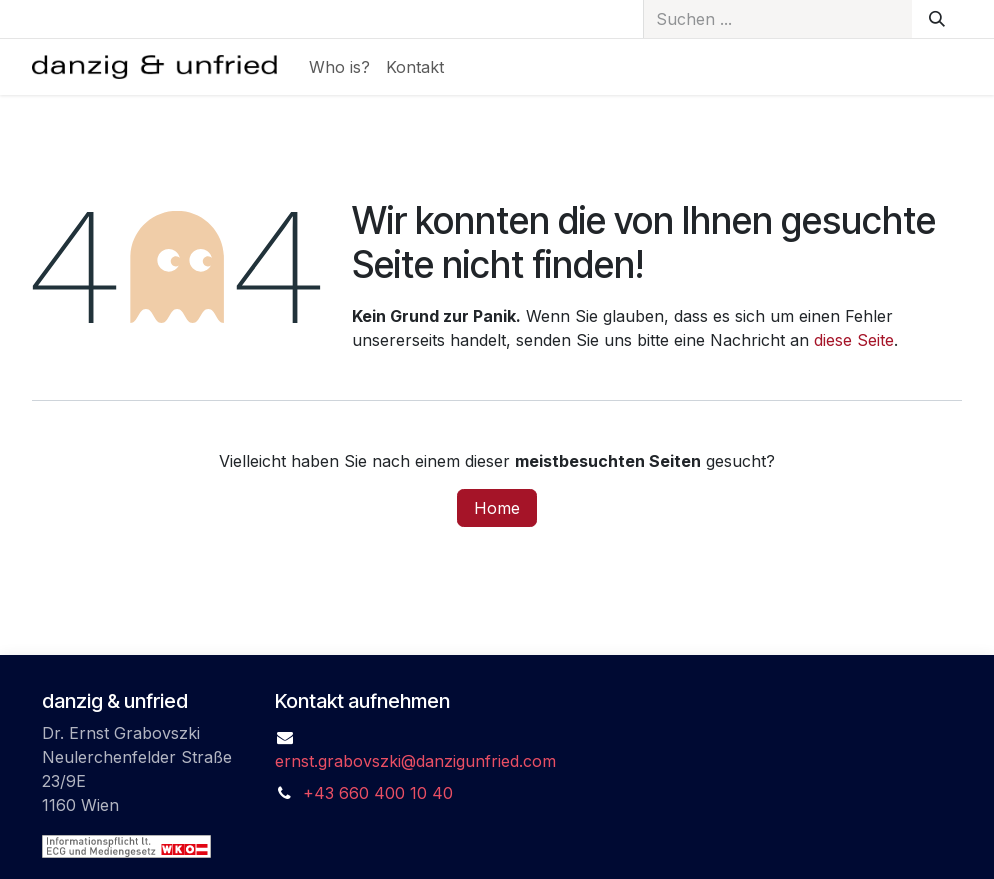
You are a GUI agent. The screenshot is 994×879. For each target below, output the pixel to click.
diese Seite (854, 340)
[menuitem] (339, 67)
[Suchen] (937, 19)
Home (497, 508)
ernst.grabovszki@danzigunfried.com (415, 761)
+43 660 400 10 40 (378, 793)
